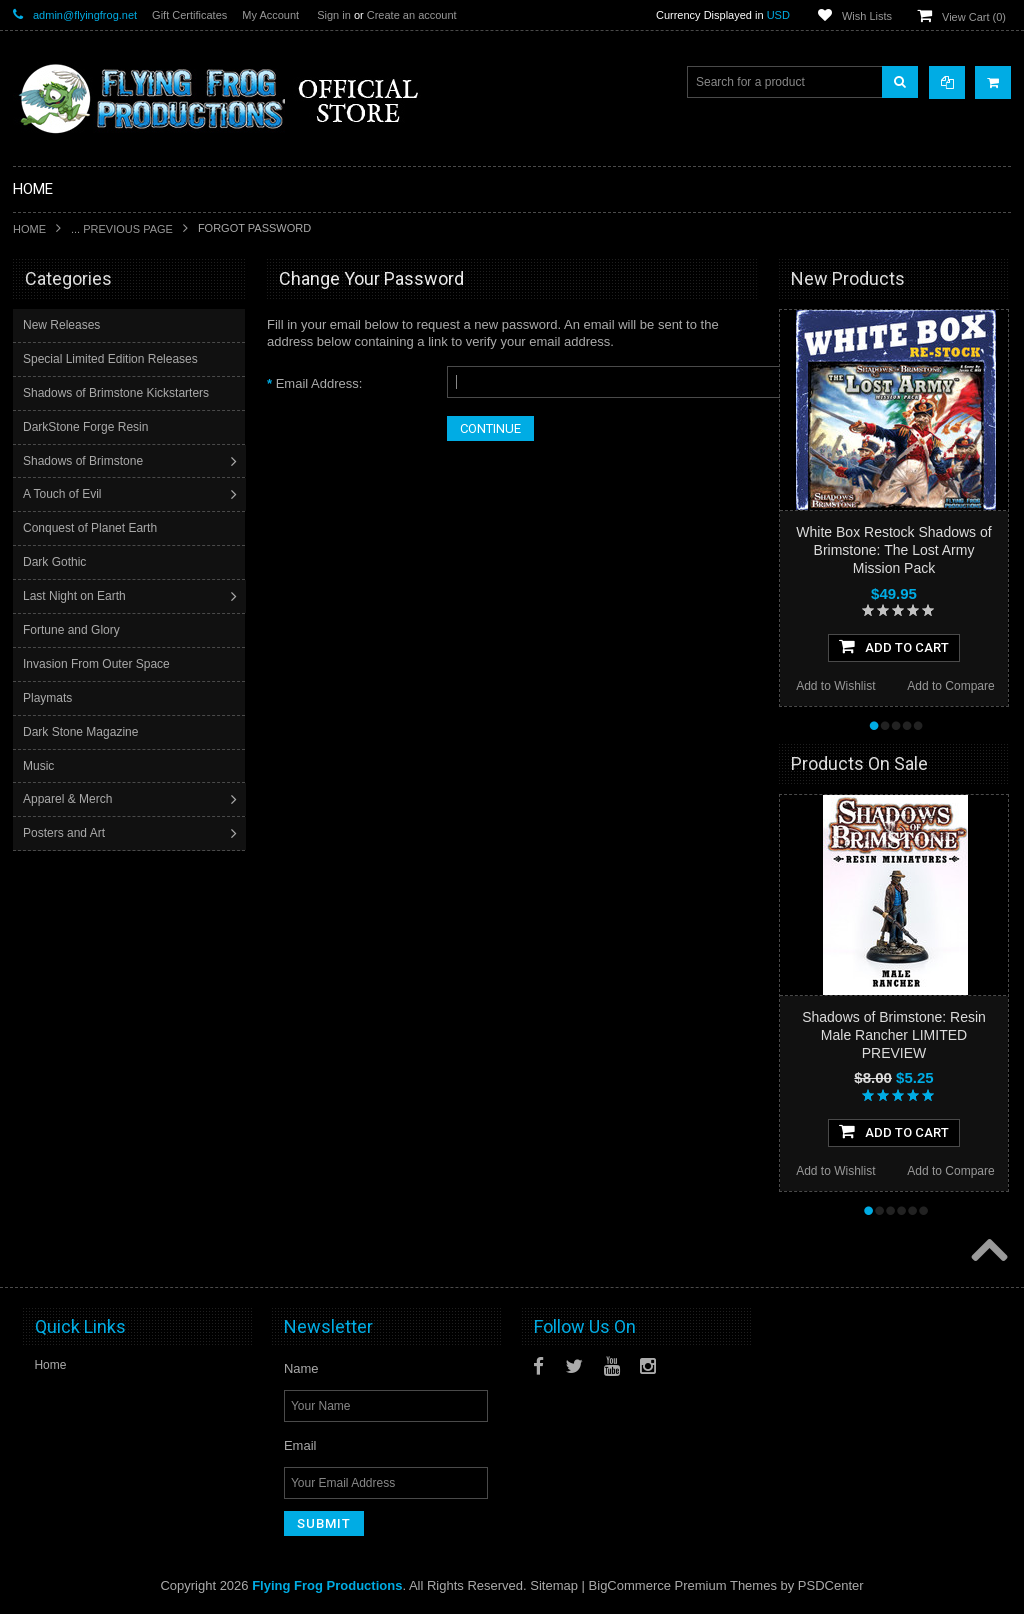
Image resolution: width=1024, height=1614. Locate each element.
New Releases (63, 325)
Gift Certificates (189, 15)
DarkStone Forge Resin (87, 427)
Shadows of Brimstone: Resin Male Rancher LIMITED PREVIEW (894, 1035)
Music (40, 766)
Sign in (334, 15)
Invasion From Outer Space (98, 664)
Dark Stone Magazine (82, 732)
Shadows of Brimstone (85, 461)
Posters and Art (66, 833)
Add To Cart (894, 646)
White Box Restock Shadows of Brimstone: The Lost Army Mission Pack (893, 550)
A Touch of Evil (64, 494)
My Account (270, 15)
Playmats (49, 698)
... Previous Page (122, 229)
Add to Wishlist (835, 686)
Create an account (412, 15)
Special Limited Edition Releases (112, 359)
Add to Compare (950, 686)
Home (29, 229)
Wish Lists (867, 16)
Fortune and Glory (73, 630)
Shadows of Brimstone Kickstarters (118, 393)
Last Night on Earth (76, 596)
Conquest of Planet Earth (92, 528)
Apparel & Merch (69, 799)
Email (300, 1445)
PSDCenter (831, 1585)
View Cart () (974, 17)
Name (301, 1368)
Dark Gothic (56, 562)
